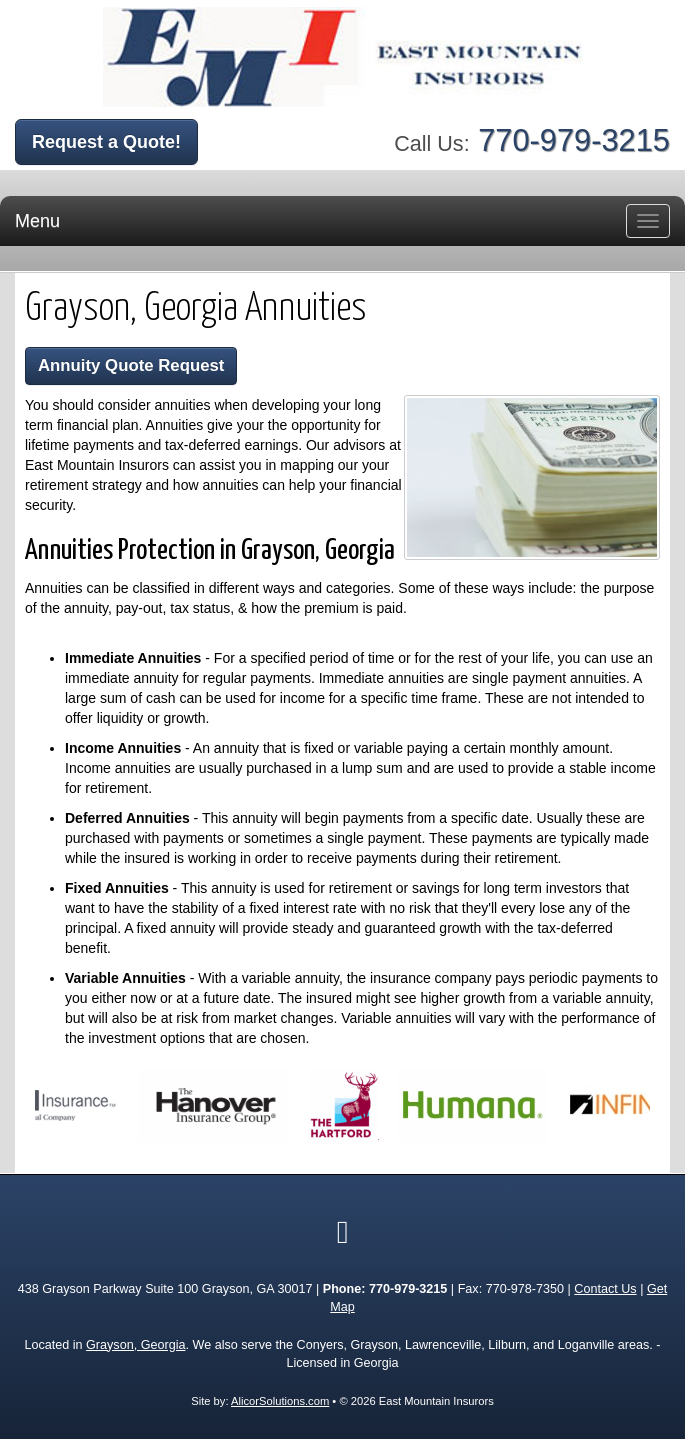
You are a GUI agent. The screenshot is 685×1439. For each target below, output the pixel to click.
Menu (37, 221)
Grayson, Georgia (135, 1345)
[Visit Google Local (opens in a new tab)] (343, 1232)
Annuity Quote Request (131, 365)
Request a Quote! (106, 142)
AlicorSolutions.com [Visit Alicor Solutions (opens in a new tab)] (280, 1401)
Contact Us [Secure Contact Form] (605, 1289)
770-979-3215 (574, 140)
